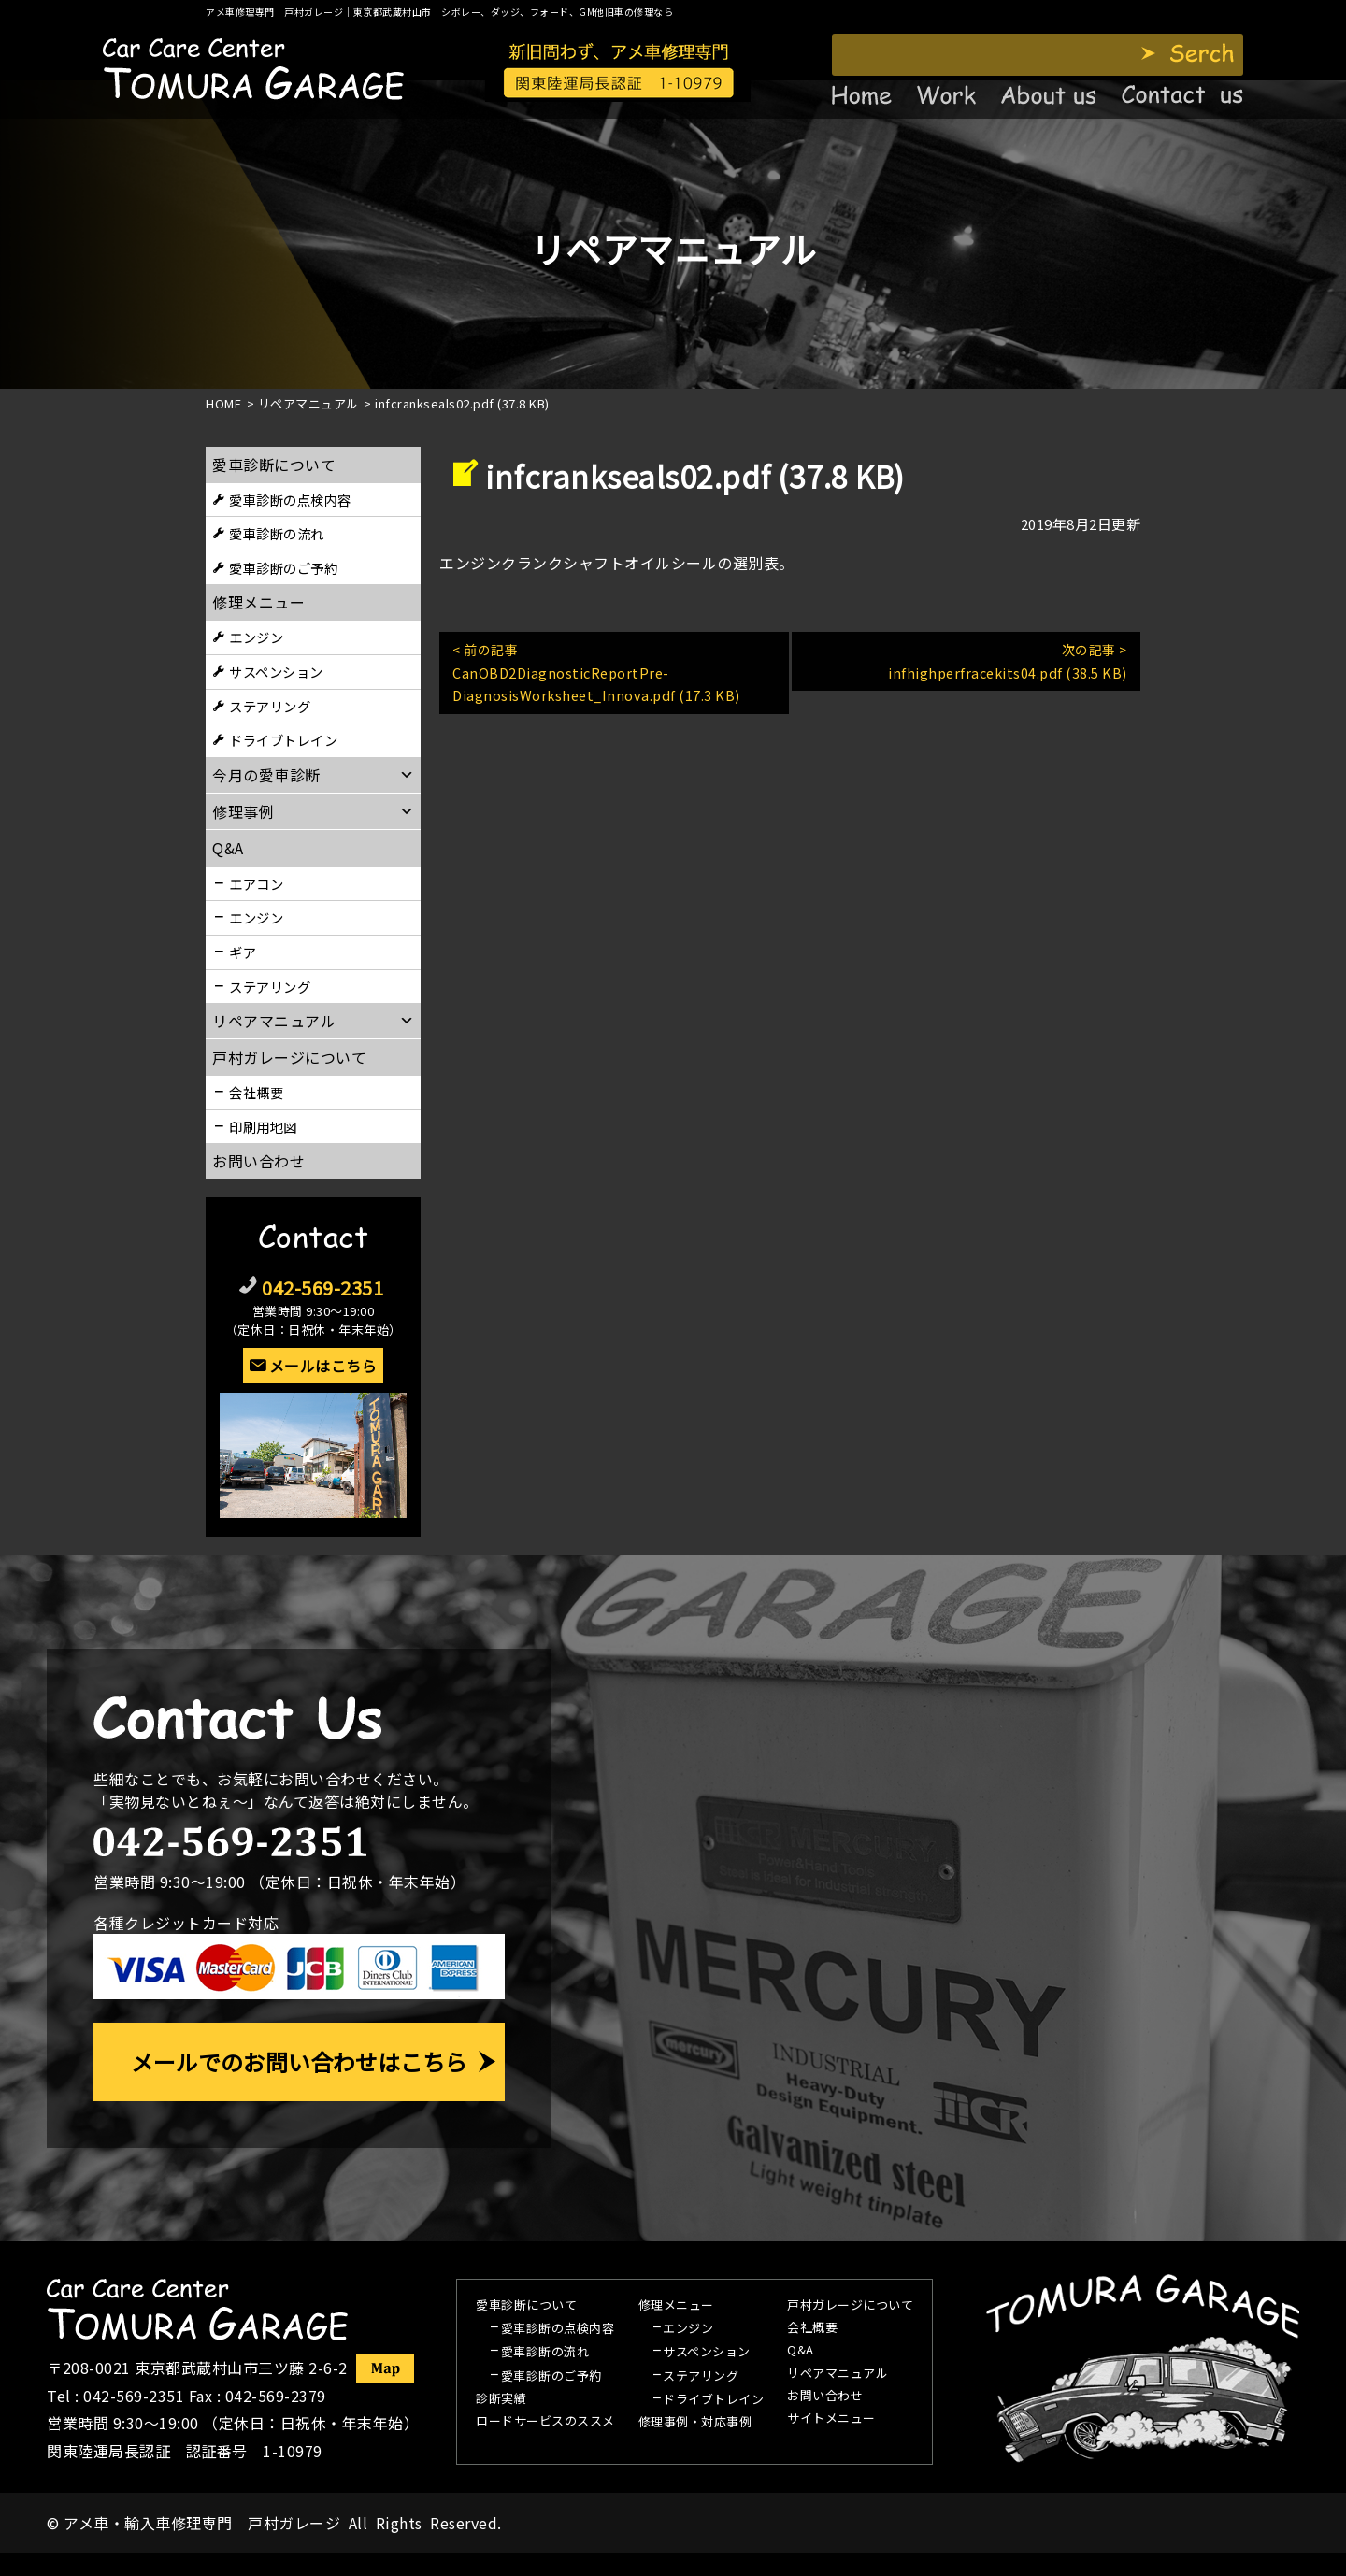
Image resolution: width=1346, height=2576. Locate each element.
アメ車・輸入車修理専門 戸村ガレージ (202, 2523)
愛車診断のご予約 (283, 568)
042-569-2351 (322, 1287)
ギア (242, 952)
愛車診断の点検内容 (290, 499)
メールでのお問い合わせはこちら (299, 2061)
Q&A (800, 2350)
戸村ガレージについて (289, 1057)
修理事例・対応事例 (695, 2422)
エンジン (256, 637)
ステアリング (269, 706)
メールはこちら (323, 1365)
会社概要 (256, 1092)
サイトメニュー (831, 2418)
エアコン (256, 884)
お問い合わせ (258, 1161)
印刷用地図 (263, 1127)
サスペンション (276, 671)
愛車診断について (274, 464)
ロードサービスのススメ (545, 2421)
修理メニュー (258, 602)
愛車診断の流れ (276, 533)
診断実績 (501, 2399)
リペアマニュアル (837, 2374)
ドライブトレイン (283, 740)
